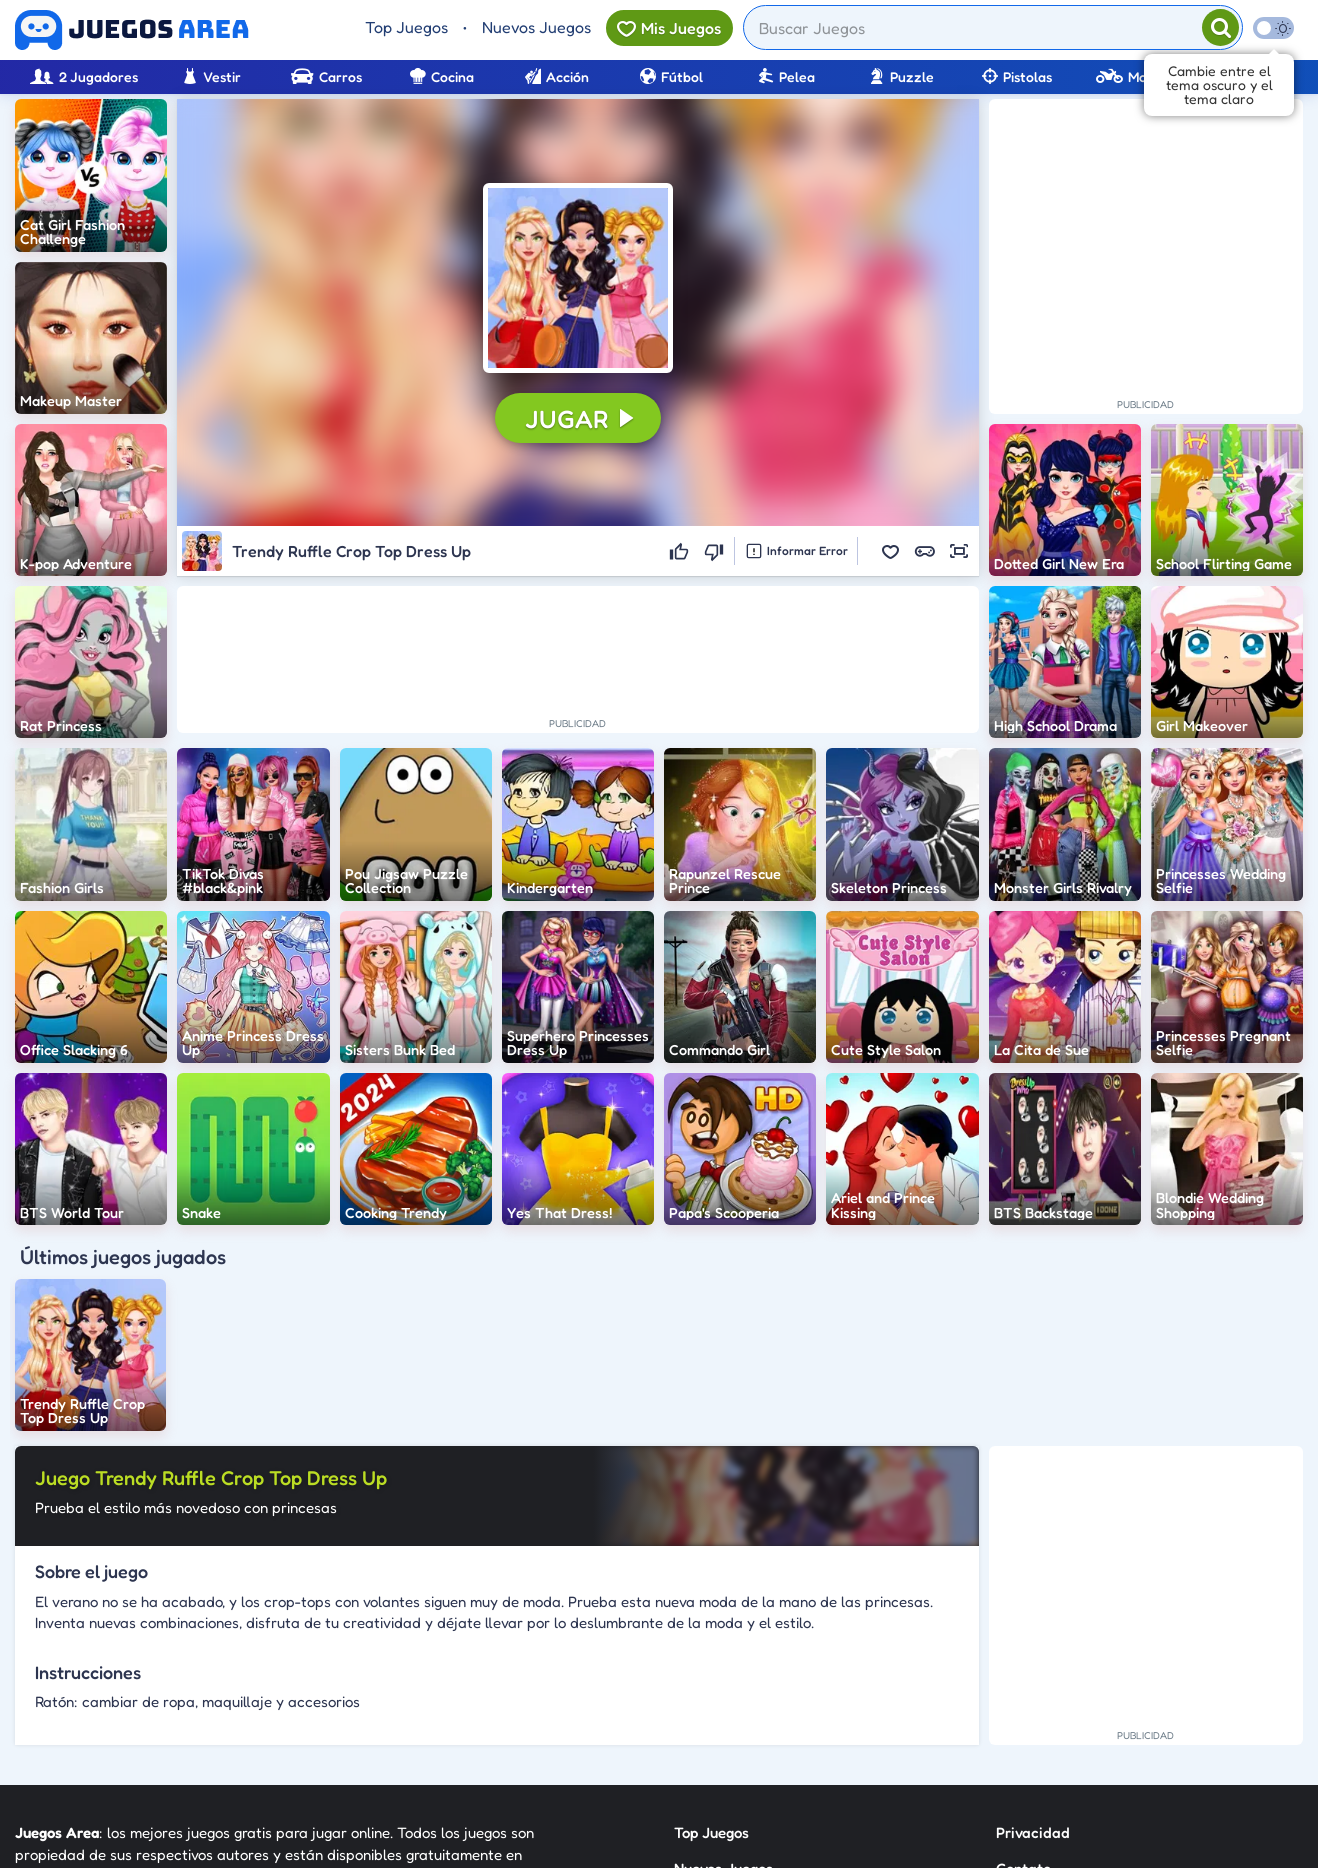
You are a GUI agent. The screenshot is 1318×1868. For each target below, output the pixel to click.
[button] (578, 278)
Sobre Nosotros (725, 1730)
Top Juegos (406, 27)
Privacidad (1033, 1622)
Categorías (711, 1694)
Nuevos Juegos (536, 27)
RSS (1008, 1694)
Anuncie (1023, 1730)
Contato (1023, 1658)
